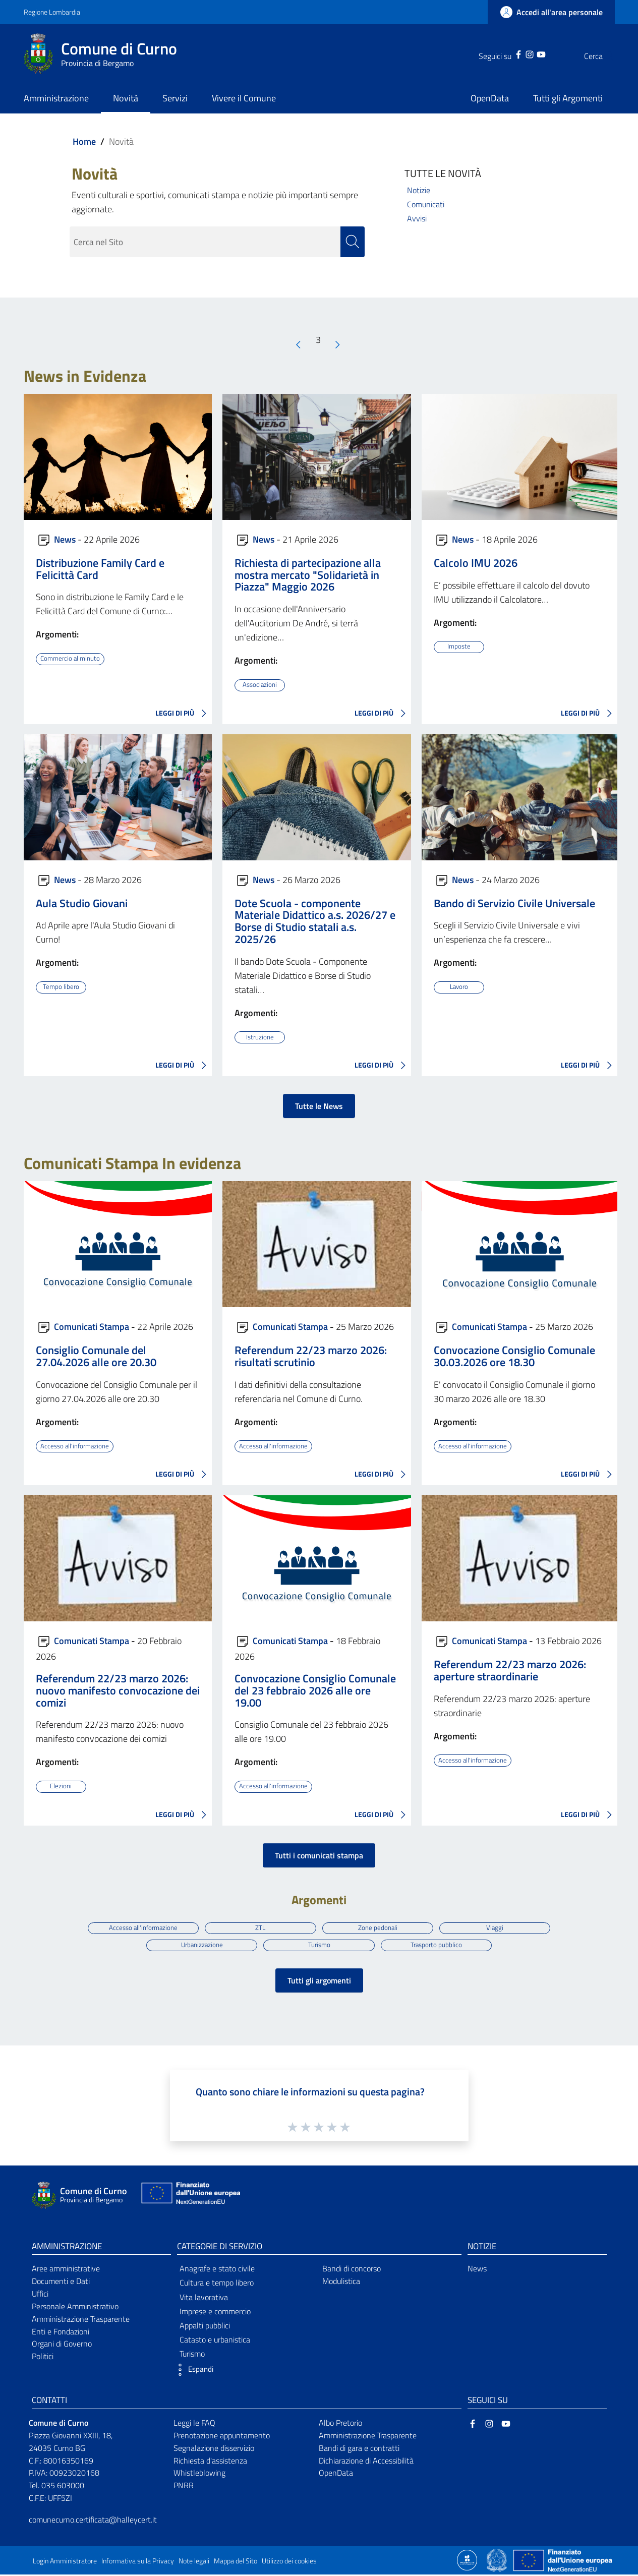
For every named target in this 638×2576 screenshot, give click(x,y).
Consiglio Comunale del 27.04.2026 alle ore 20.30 (96, 1356)
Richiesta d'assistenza (210, 2462)
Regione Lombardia (52, 12)
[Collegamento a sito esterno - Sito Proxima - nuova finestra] (467, 2561)
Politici (42, 2358)
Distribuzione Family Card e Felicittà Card (100, 569)
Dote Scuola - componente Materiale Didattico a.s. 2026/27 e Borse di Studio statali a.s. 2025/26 (315, 921)
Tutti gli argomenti (319, 1982)
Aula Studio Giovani (82, 903)
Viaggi (497, 1927)
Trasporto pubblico (438, 1945)
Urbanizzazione (200, 1945)
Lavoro (459, 986)
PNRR (183, 2487)
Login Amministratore (65, 2562)
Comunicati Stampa (91, 1326)
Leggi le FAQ (194, 2424)
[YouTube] (521, 53)
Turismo (319, 1945)
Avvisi (417, 218)
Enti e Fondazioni (60, 2333)
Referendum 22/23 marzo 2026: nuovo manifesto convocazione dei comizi (118, 1690)
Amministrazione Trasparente (81, 2320)
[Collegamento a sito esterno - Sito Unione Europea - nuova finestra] (189, 2197)
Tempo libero (61, 986)
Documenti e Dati (61, 2282)
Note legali (194, 2562)
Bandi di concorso (351, 2270)
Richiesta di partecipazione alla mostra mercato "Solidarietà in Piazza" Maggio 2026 (308, 575)
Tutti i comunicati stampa (319, 1855)
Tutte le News (319, 1106)
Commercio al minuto (71, 658)
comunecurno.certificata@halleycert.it (93, 2521)
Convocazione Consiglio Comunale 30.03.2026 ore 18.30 (514, 1356)
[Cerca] (603, 56)
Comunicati (425, 204)
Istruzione (260, 1036)
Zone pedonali (379, 1927)
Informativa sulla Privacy (137, 2562)
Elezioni (61, 1785)
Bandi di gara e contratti (359, 2449)
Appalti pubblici (205, 2327)
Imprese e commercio (215, 2313)
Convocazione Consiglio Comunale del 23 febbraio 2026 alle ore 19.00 (315, 1690)
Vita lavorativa (204, 2299)
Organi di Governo (62, 2345)
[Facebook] (498, 53)
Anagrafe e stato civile (217, 2270)
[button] (192, 2372)
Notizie (418, 190)
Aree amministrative (66, 2270)
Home (84, 141)
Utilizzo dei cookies (289, 2562)
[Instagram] (509, 53)
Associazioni (260, 684)
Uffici (40, 2295)
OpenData (336, 2475)
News (65, 539)
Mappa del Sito (235, 2562)
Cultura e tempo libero (217, 2284)
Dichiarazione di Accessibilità (366, 2462)
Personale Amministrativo (75, 2308)
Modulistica (341, 2282)
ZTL (259, 1927)
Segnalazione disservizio (213, 2449)
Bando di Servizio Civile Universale (514, 903)
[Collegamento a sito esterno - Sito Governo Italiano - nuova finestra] (497, 2561)
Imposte (459, 646)
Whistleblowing (199, 2475)
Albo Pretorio (340, 2424)
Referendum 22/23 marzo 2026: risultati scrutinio (311, 1356)
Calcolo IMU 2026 (475, 563)
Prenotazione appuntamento (221, 2437)
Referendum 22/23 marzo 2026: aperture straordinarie (510, 1670)
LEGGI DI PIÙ (183, 714)
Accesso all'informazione (76, 1445)
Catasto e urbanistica (215, 2341)
